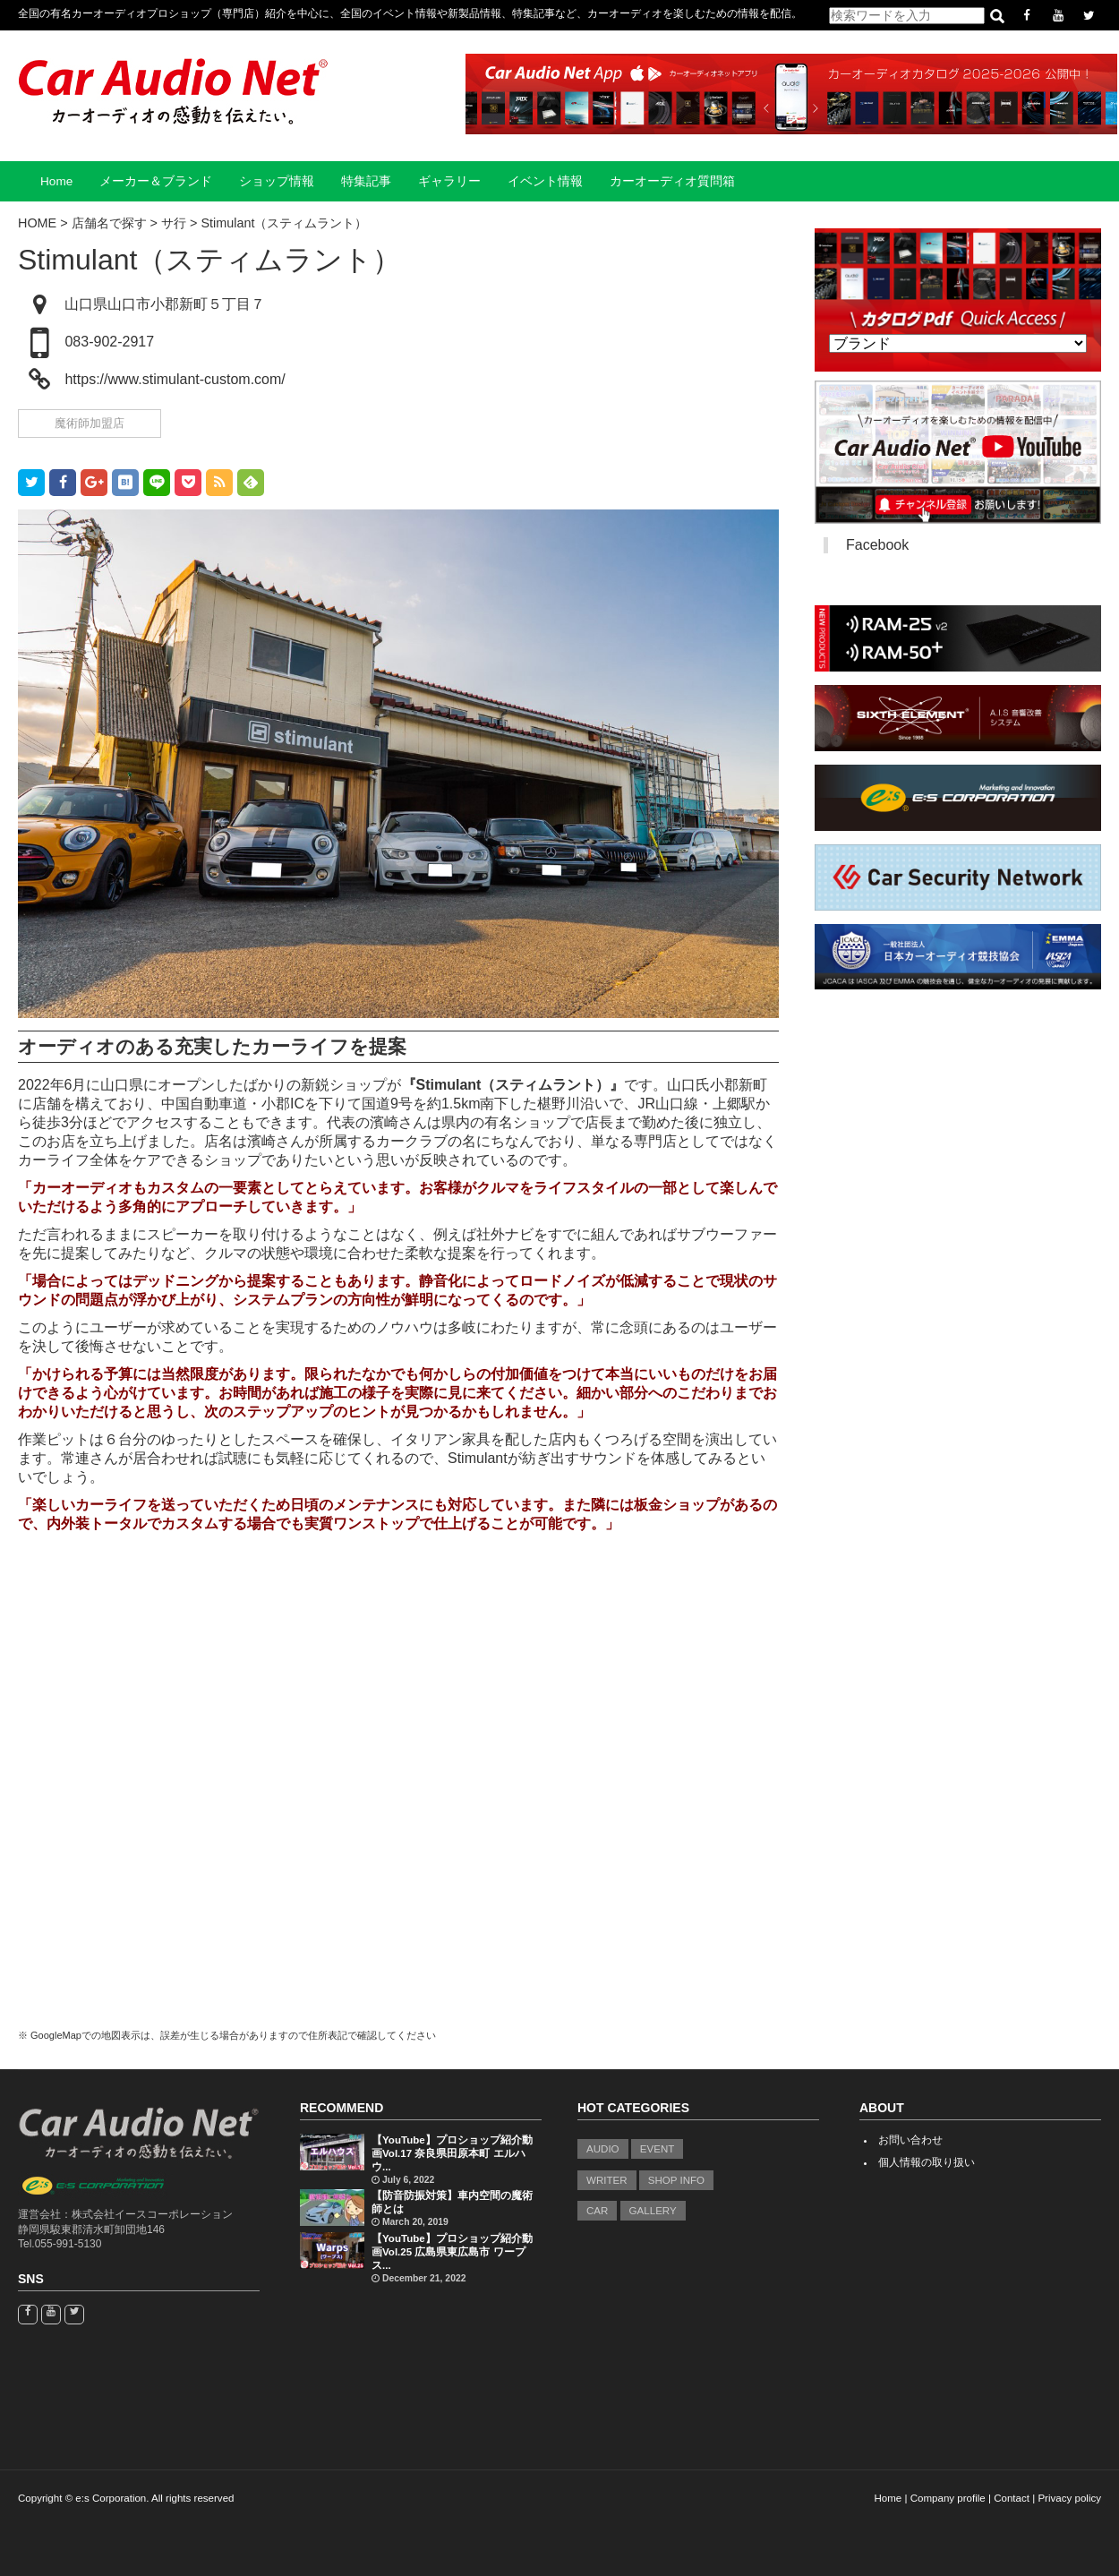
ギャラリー (449, 181)
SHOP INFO (676, 2180)
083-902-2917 (109, 341)
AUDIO (602, 2149)
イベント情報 (545, 181)
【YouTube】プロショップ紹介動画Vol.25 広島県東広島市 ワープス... (452, 2252)
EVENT (657, 2149)
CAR (597, 2210)
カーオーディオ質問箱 (672, 181)
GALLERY (653, 2210)
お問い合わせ (910, 2140)
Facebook (877, 544)
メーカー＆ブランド (155, 181)
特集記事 (366, 181)
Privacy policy (1069, 2498)
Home (56, 181)
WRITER (607, 2180)
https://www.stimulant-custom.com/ (174, 379)
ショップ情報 (276, 181)
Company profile (948, 2498)
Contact (1011, 2498)
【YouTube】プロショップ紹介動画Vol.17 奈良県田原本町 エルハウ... (452, 2153)
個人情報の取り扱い (926, 2162)
